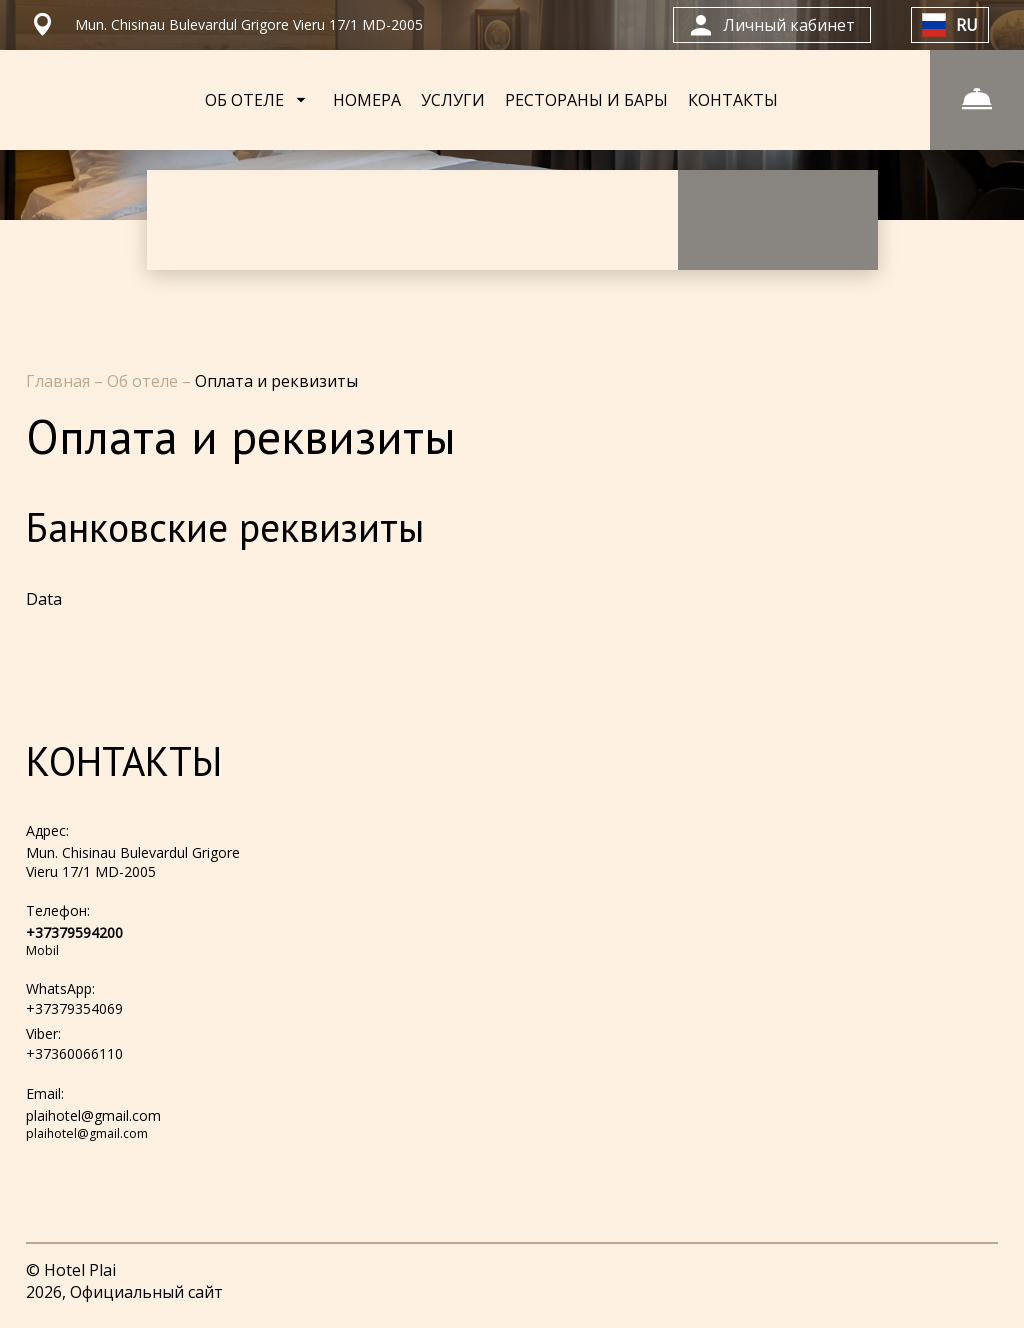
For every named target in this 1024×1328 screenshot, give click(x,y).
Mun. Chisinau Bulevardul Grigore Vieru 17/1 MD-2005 (133, 862)
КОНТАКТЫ (733, 100)
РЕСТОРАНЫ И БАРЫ (586, 100)
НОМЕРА (367, 100)
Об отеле (144, 381)
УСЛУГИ (453, 100)
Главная (60, 381)
